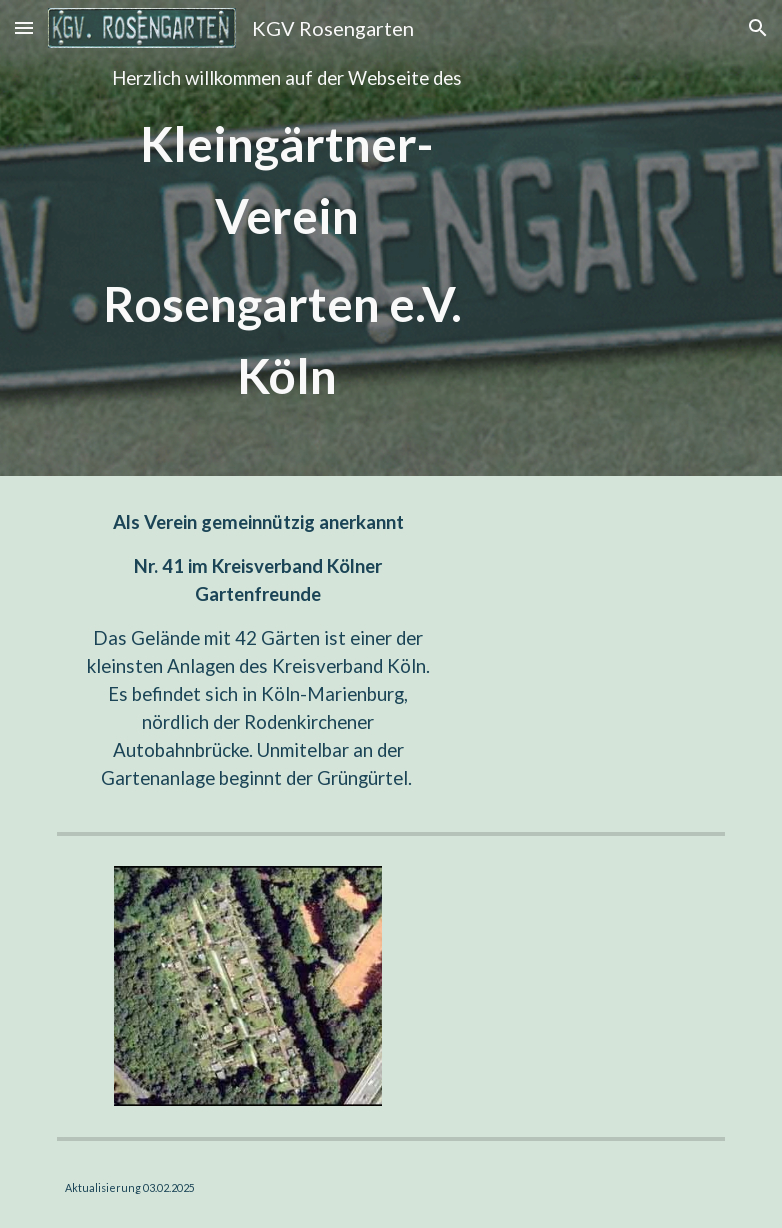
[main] (277, 238)
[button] (24, 27)
